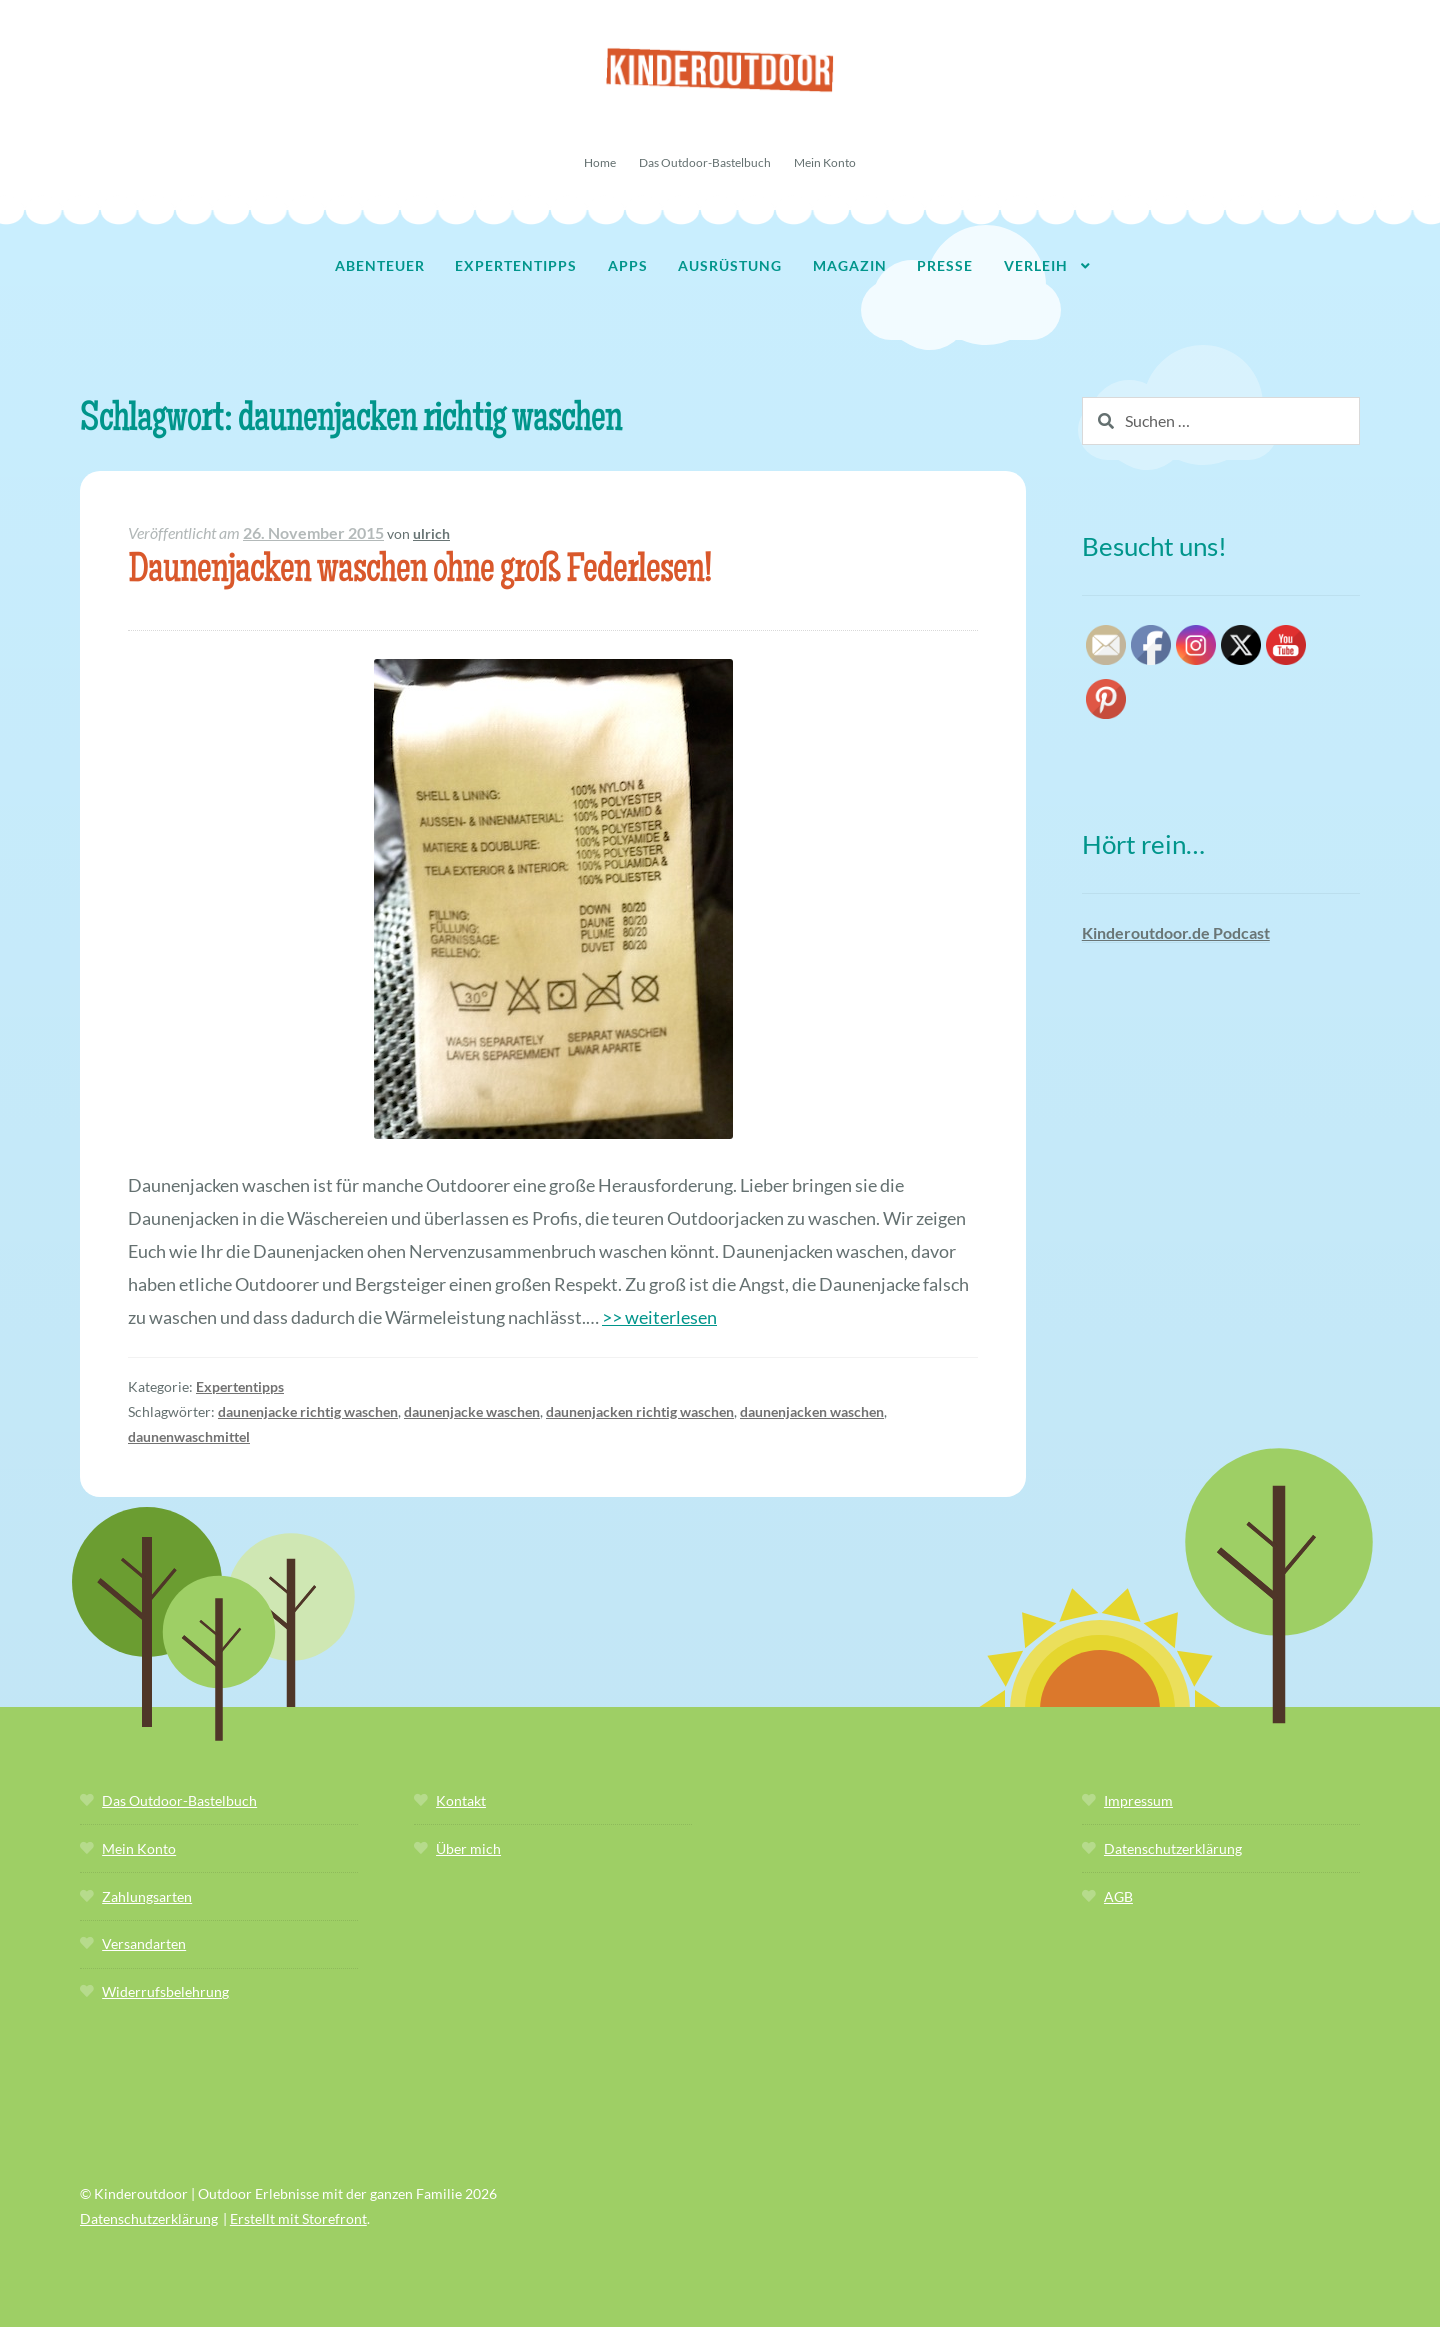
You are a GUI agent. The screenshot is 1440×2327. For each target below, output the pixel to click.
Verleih (1036, 265)
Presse (945, 265)
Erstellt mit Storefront (298, 2218)
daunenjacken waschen (812, 1411)
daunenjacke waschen (472, 1411)
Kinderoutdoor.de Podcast (1176, 932)
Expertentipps (516, 265)
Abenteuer (380, 265)
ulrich (431, 533)
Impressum (1138, 1800)
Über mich (468, 1848)
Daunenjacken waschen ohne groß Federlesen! (419, 572)
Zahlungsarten (147, 1896)
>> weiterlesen (659, 1317)
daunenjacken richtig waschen (640, 1411)
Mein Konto (825, 162)
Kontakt (461, 1800)
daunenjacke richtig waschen (308, 1411)
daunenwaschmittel (189, 1436)
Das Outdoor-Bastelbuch (705, 162)
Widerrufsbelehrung (165, 1991)
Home (600, 162)
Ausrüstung (730, 265)
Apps (628, 265)
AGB (1118, 1896)
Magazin (850, 265)
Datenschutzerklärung (1173, 1848)
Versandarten (144, 1943)
